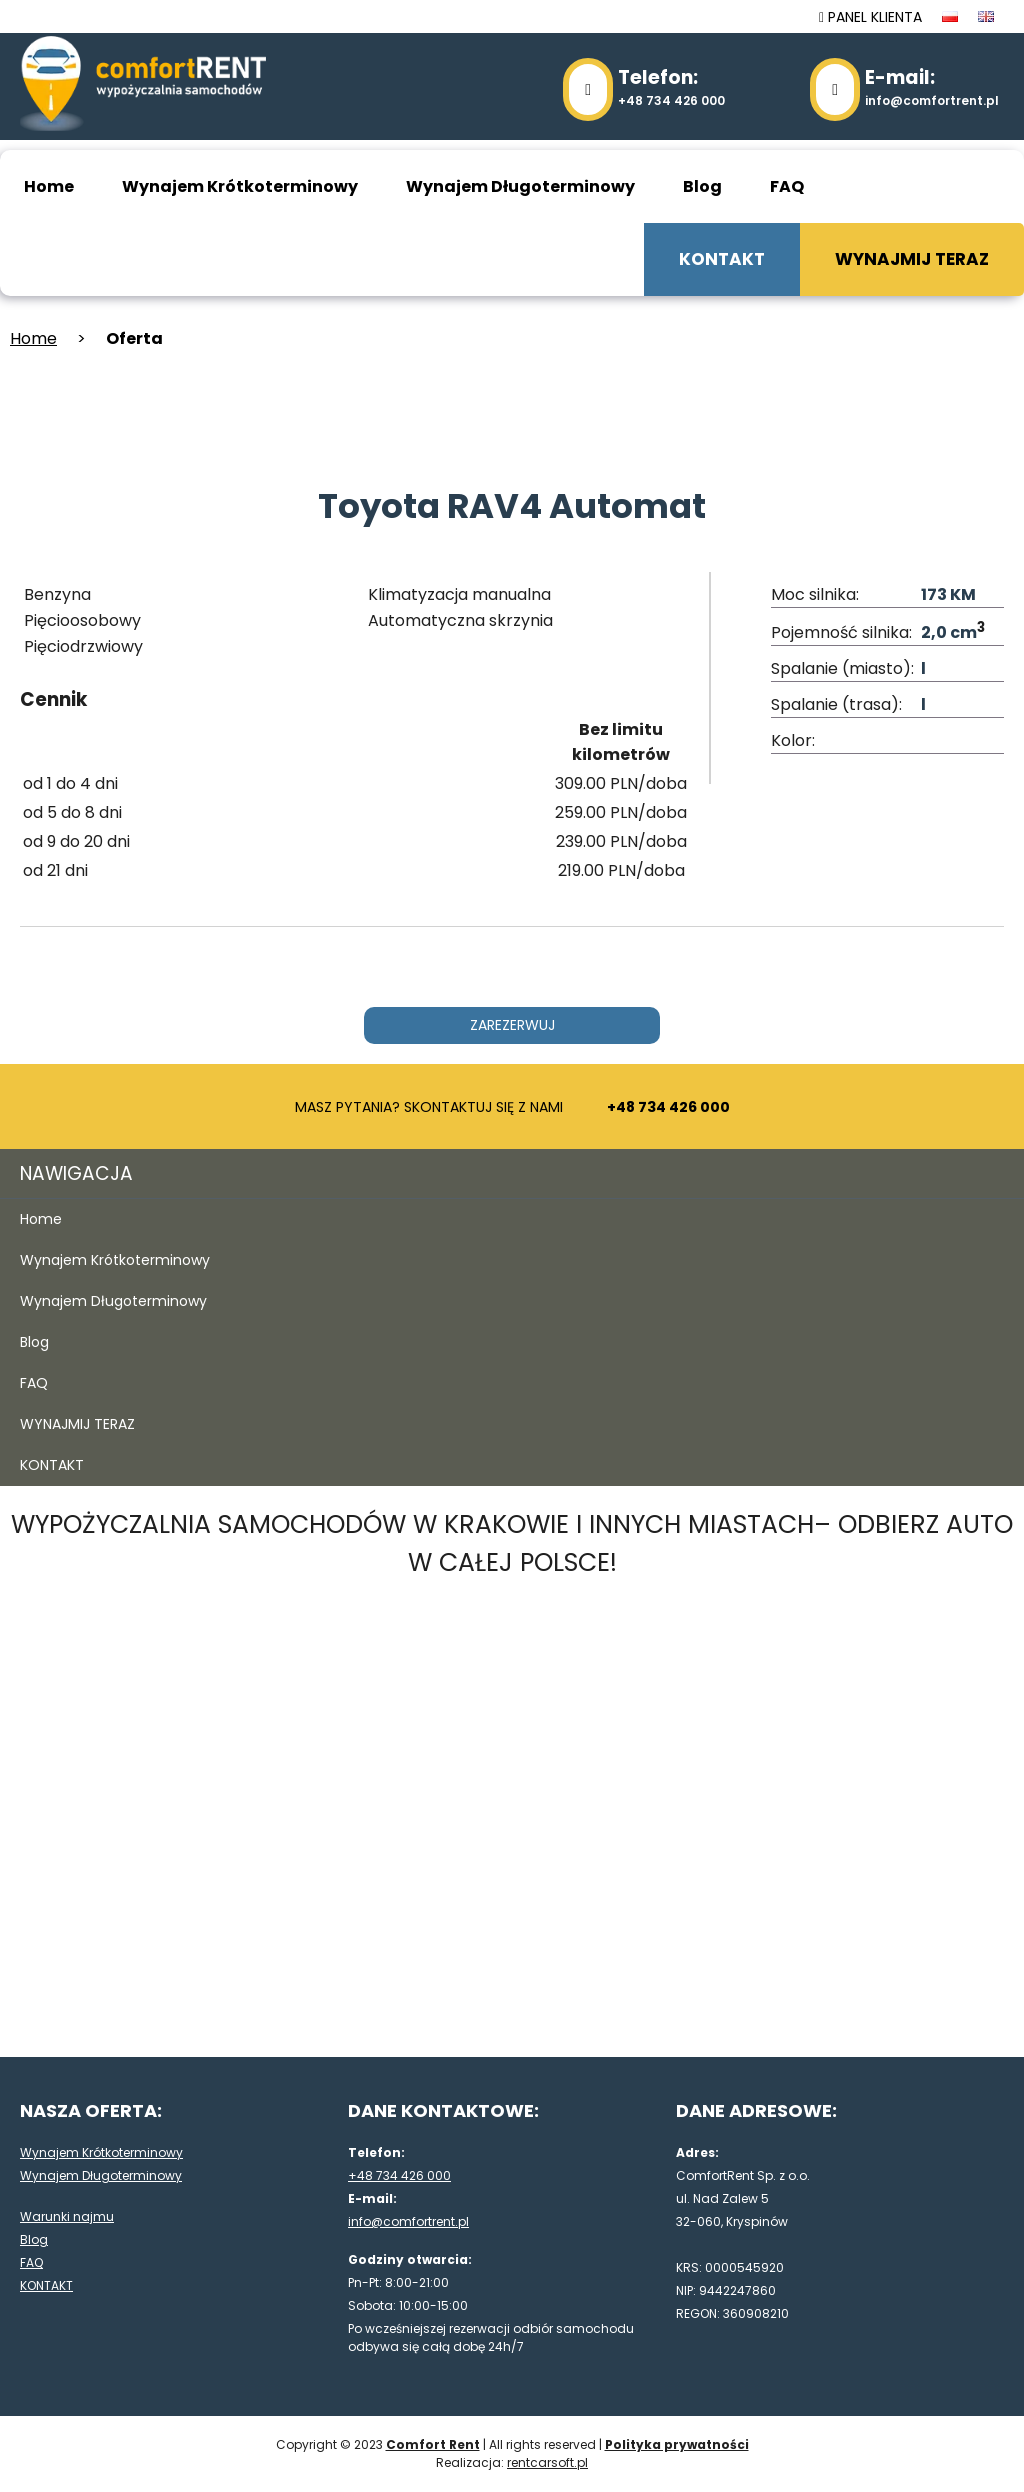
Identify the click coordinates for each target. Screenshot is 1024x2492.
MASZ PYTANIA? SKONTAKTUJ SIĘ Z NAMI (512, 1107)
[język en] (986, 17)
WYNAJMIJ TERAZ (912, 259)
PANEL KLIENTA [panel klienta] (870, 17)
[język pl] (950, 17)
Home (49, 186)
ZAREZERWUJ (512, 1025)
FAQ (787, 186)
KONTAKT (722, 259)
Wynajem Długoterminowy (520, 186)
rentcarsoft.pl (547, 2462)
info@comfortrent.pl (932, 86)
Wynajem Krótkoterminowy (240, 186)
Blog (702, 186)
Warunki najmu (67, 2216)
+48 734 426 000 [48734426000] (671, 86)
